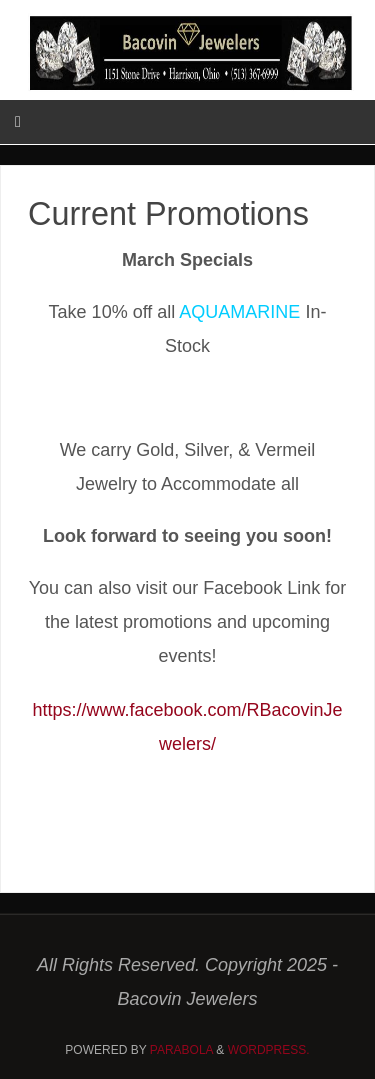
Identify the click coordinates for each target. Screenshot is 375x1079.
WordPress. (269, 1050)
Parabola (181, 1050)
